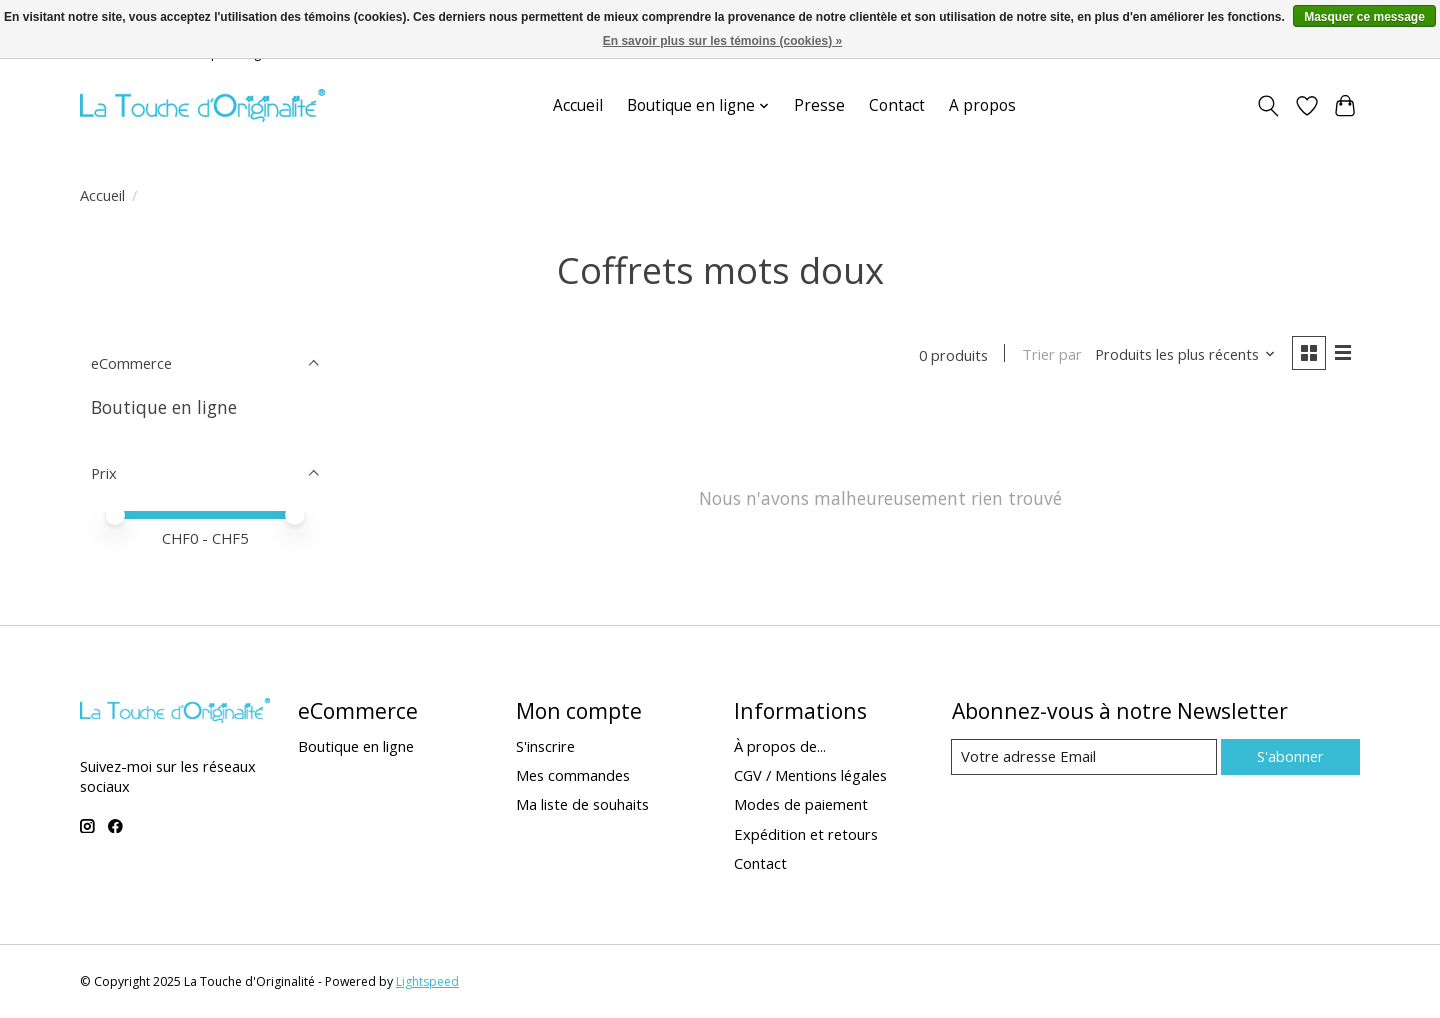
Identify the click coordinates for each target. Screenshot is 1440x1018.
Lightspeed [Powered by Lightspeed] (427, 981)
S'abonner (1289, 757)
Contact (897, 105)
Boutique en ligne (164, 407)
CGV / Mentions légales (810, 776)
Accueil (578, 105)
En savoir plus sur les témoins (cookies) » (722, 41)
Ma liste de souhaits (582, 805)
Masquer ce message (1364, 17)
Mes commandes (573, 776)
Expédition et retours (806, 834)
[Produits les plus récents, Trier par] (1184, 355)
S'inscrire (545, 747)
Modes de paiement (801, 805)
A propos (982, 105)
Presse (819, 105)
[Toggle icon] (1268, 106)
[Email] (1083, 758)
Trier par (1050, 355)
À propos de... (780, 747)
